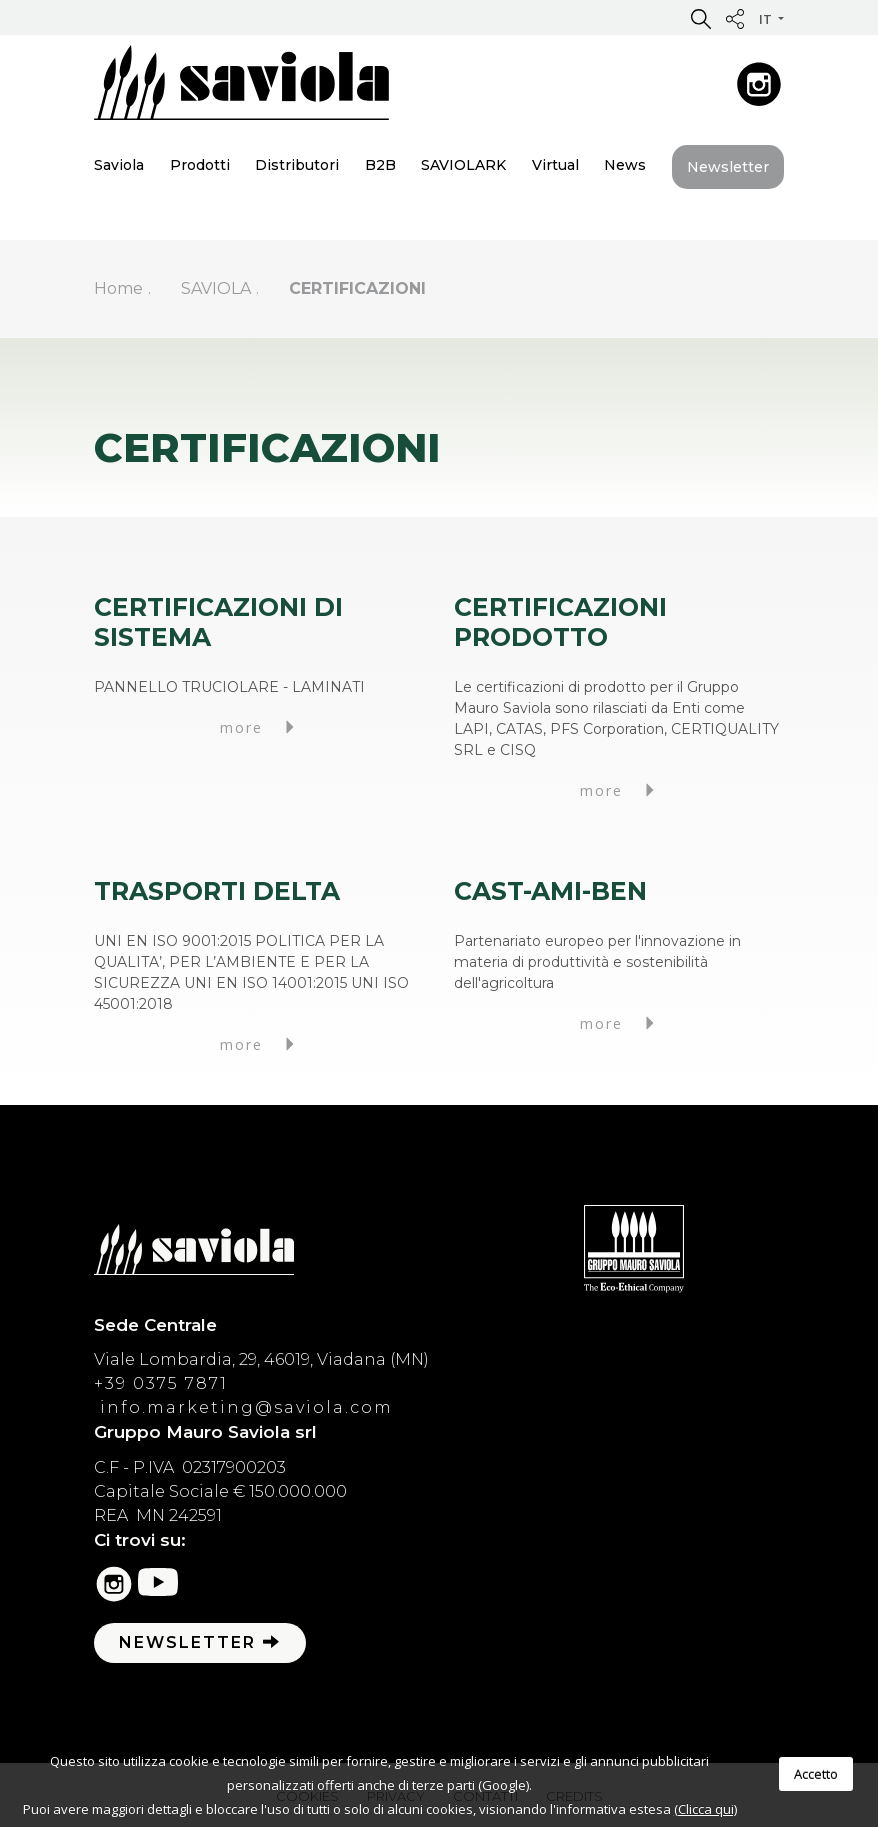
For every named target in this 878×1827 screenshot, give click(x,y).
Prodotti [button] (200, 165)
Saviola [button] (119, 165)
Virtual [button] (555, 165)
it (767, 19)
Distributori (297, 165)
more (259, 727)
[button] (701, 18)
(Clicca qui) (705, 1809)
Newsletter (728, 167)
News (625, 165)
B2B (380, 165)
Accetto (816, 1774)
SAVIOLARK (463, 165)
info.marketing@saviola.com (243, 1407)
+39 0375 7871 (161, 1383)
